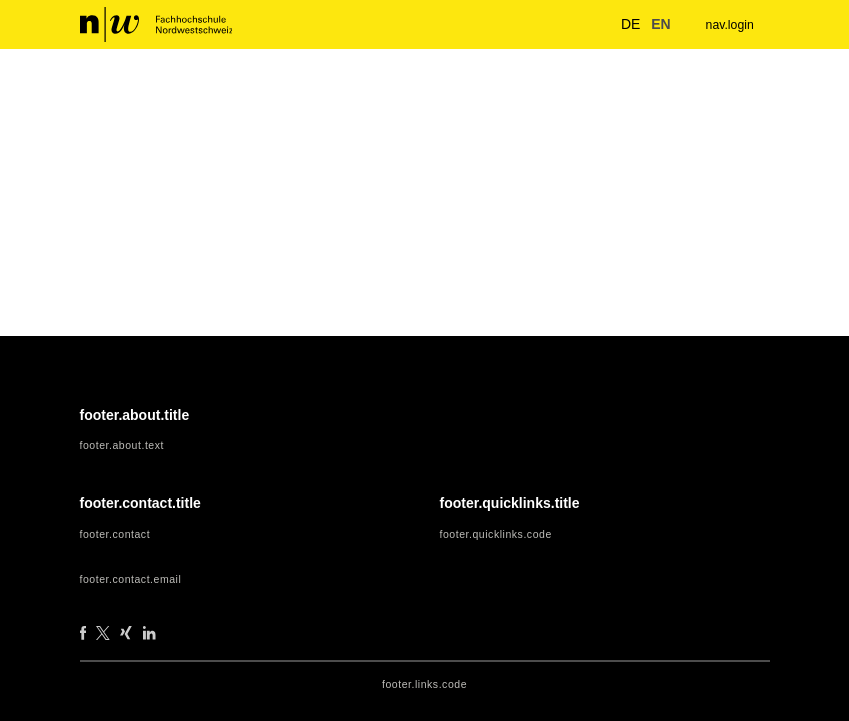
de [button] (620, 23)
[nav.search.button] (588, 24)
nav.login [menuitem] (727, 24)
